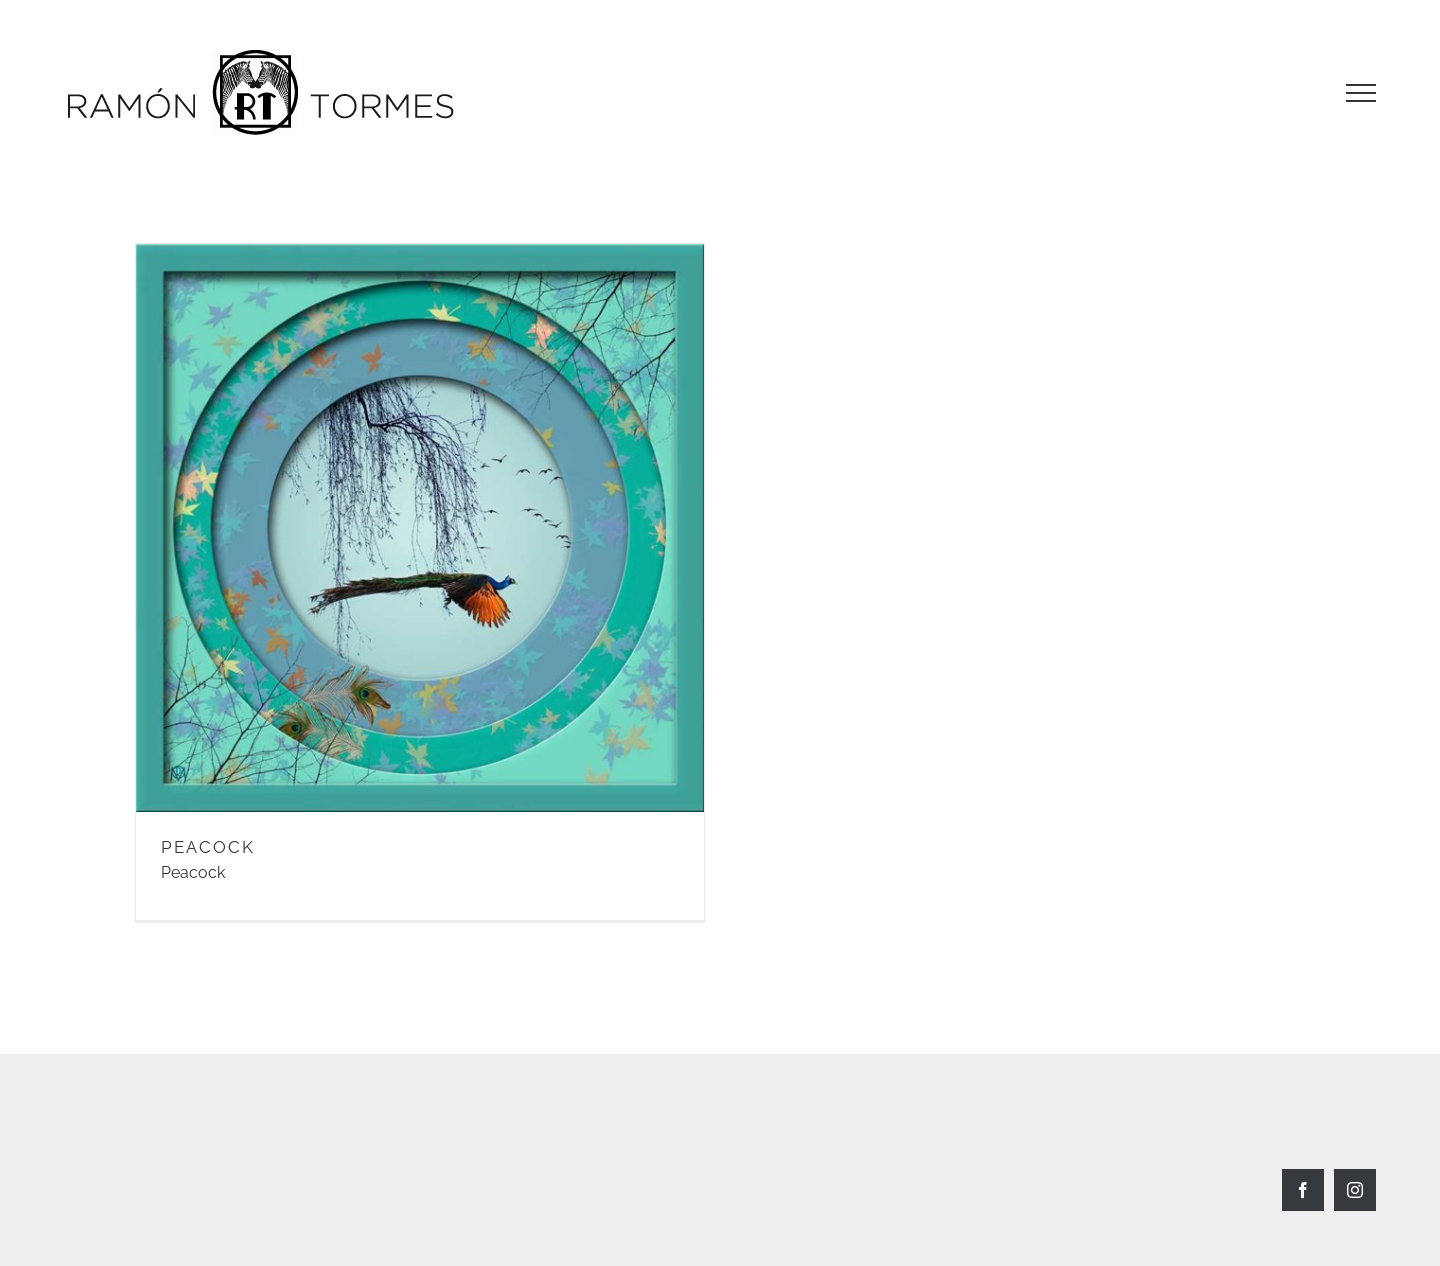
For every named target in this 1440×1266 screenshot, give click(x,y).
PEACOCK (208, 847)
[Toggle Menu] (1361, 93)
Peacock (193, 872)
